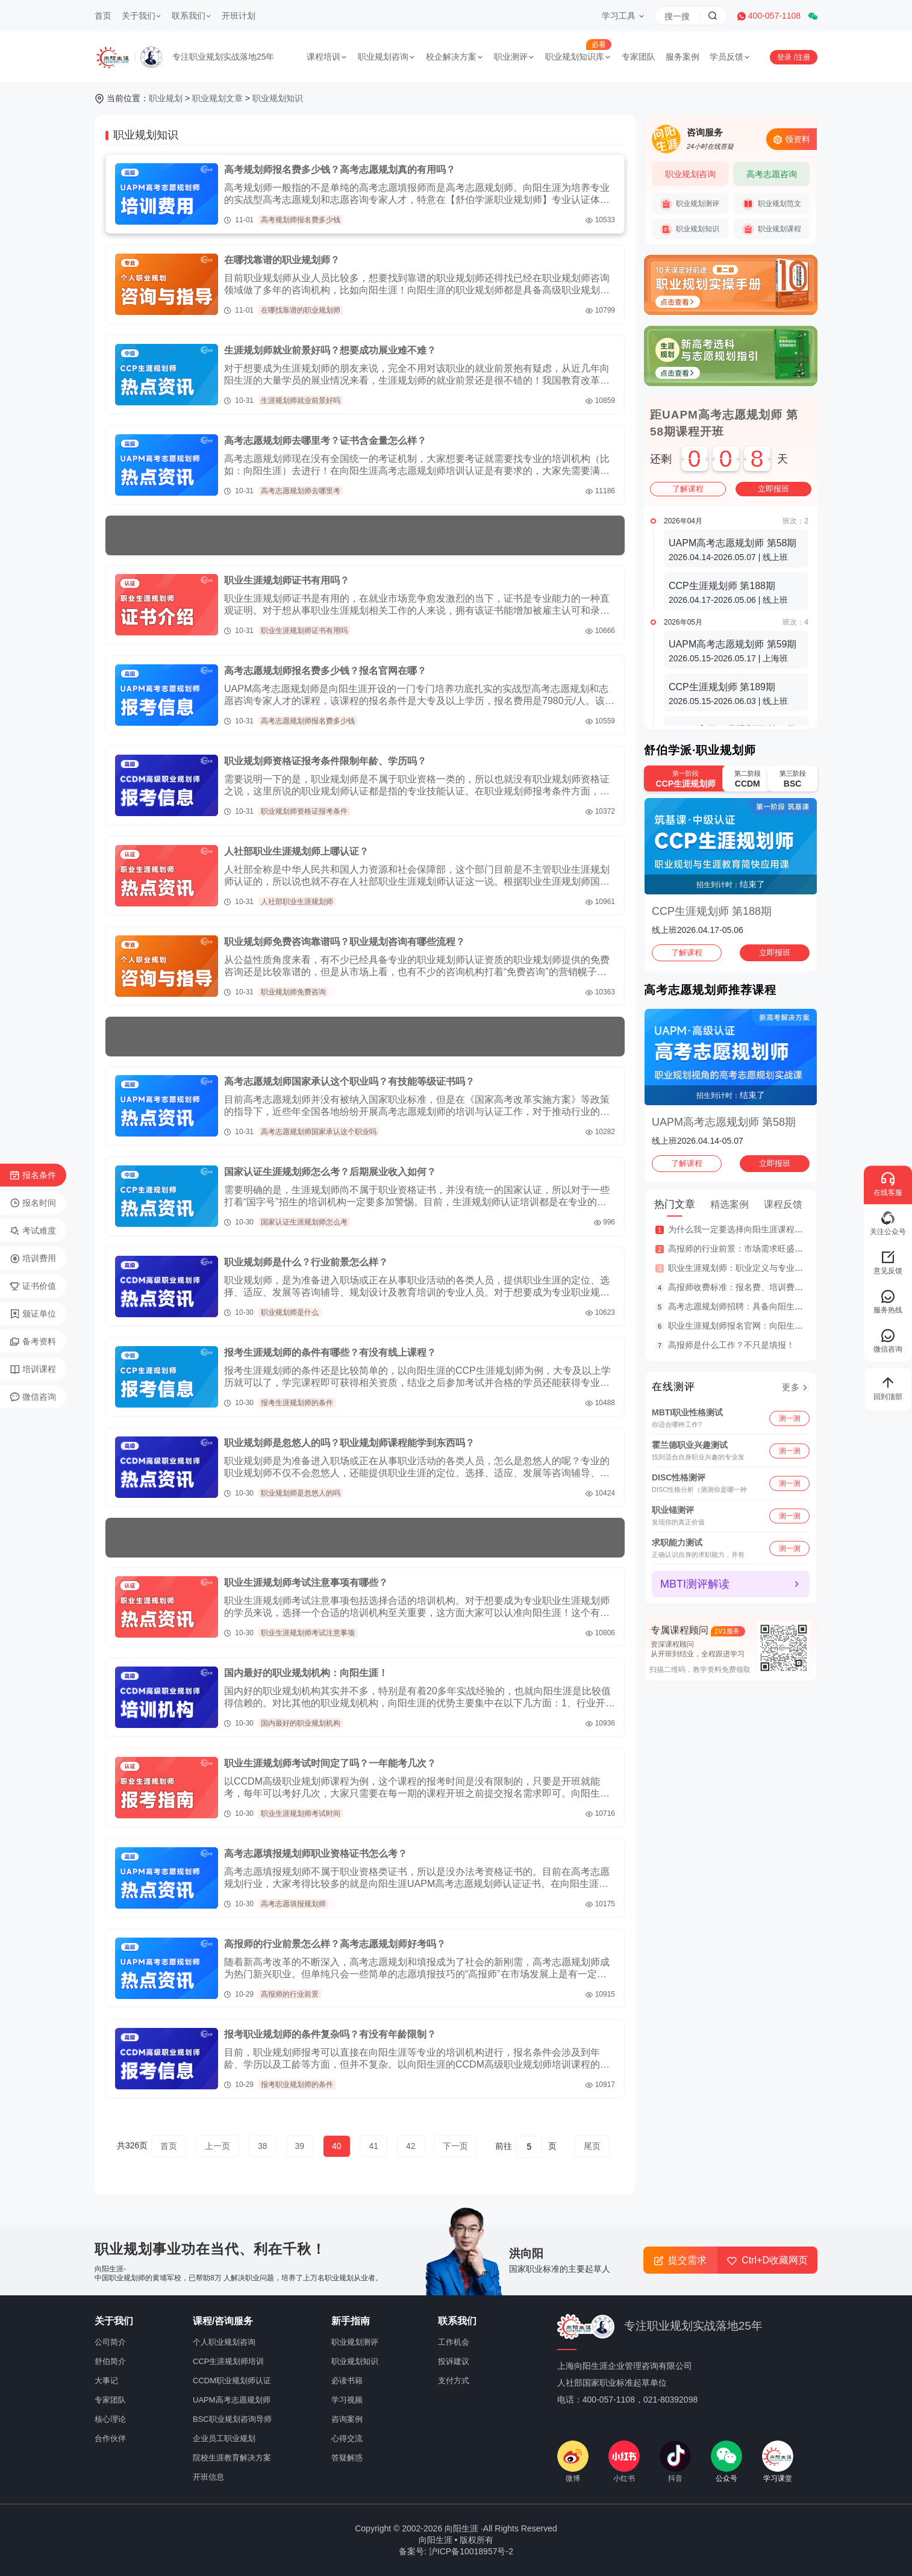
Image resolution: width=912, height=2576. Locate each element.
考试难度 (33, 1231)
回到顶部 (887, 1387)
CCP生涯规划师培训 (228, 2361)
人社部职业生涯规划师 (297, 901)
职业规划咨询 (387, 56)
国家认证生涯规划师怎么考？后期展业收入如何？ (330, 1172)
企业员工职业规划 (224, 2438)
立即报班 (773, 488)
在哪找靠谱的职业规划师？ (282, 260)
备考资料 (33, 1341)
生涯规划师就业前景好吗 (300, 400)
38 (262, 2146)
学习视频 (347, 2399)
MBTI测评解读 (694, 1584)
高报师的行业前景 (290, 1994)
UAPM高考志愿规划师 (231, 2399)
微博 (573, 2461)
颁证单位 (33, 1314)
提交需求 (680, 2260)
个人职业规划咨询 (224, 2342)
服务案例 (682, 56)
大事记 (106, 2380)
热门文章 (674, 1204)
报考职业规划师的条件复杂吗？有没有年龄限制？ (330, 2034)
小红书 (624, 2461)
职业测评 (514, 56)
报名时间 (33, 1203)
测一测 (790, 1418)
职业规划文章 (217, 98)
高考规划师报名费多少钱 (300, 220)
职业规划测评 (689, 204)
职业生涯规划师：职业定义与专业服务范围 (748, 1268)
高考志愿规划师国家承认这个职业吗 (318, 1131)
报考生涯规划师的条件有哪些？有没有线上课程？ (330, 1352)
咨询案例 (347, 2419)
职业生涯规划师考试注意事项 (308, 1633)
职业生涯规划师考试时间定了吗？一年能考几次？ (330, 1763)
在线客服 (887, 1183)
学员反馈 (730, 56)
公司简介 (110, 2342)
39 (300, 2146)
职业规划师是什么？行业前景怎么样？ (306, 1262)
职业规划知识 (277, 98)
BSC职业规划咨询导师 (232, 2419)
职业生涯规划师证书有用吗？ (286, 580)
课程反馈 (783, 1204)
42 (411, 2146)
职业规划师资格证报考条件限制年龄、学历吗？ (325, 761)
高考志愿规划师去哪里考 (300, 491)
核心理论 (110, 2419)
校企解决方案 (455, 56)
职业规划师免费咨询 (293, 992)
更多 (791, 1387)
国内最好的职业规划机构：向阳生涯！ (306, 1673)
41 (373, 2146)
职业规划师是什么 (290, 1312)
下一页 (455, 2146)
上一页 (217, 2146)
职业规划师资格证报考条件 (304, 811)
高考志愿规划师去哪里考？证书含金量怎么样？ (325, 440)
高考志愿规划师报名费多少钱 (308, 721)
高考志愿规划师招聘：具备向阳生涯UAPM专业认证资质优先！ (785, 1306)
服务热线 (887, 1301)
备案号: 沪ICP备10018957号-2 (456, 2551)
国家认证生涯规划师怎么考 (304, 1222)
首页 (103, 15)
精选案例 (729, 1204)
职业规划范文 (771, 204)
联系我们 (191, 15)
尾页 (592, 2146)
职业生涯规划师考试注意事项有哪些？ (306, 1582)
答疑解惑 (347, 2457)
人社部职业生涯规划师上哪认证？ (296, 851)
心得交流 (347, 2438)
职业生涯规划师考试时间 (300, 1813)
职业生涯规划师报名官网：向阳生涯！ (739, 1325)
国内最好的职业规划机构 (300, 1723)
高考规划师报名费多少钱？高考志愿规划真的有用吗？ (339, 169)
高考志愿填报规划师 (293, 1904)
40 (337, 2146)
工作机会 (453, 2342)
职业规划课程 (771, 229)
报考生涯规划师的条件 (297, 1403)
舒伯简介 (110, 2361)
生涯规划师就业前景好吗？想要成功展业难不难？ (330, 350)
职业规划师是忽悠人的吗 (300, 1493)
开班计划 (238, 15)
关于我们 (141, 15)
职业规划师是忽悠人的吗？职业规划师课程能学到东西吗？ (349, 1443)
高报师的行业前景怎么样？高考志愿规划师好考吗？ (335, 1944)
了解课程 (688, 488)
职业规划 (166, 98)
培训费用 (33, 1258)
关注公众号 (888, 1223)
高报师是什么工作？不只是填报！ (731, 1345)
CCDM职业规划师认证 (232, 2380)
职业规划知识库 (578, 56)
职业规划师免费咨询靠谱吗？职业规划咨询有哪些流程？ (344, 942)
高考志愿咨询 (771, 174)
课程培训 (327, 56)
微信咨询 (33, 1397)
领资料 (791, 139)
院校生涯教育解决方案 (232, 2457)
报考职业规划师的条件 (297, 2084)
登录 (785, 57)
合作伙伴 (110, 2438)
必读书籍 (347, 2380)
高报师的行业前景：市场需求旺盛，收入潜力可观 (761, 1248)
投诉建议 (453, 2361)
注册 (803, 57)
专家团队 (638, 56)
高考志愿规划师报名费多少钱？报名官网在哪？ (325, 671)
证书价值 (33, 1286)
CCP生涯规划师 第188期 (712, 911)
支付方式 (453, 2380)
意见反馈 (887, 1262)
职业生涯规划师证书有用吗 (304, 630)
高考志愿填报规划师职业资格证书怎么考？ (315, 1853)
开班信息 (208, 2476)
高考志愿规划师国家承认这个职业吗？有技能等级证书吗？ (349, 1081)
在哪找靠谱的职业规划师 (300, 310)
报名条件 (33, 1175)
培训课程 (33, 1369)
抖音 (675, 2461)
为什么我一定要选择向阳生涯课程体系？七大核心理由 (769, 1229)
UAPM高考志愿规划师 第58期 (724, 1122)
